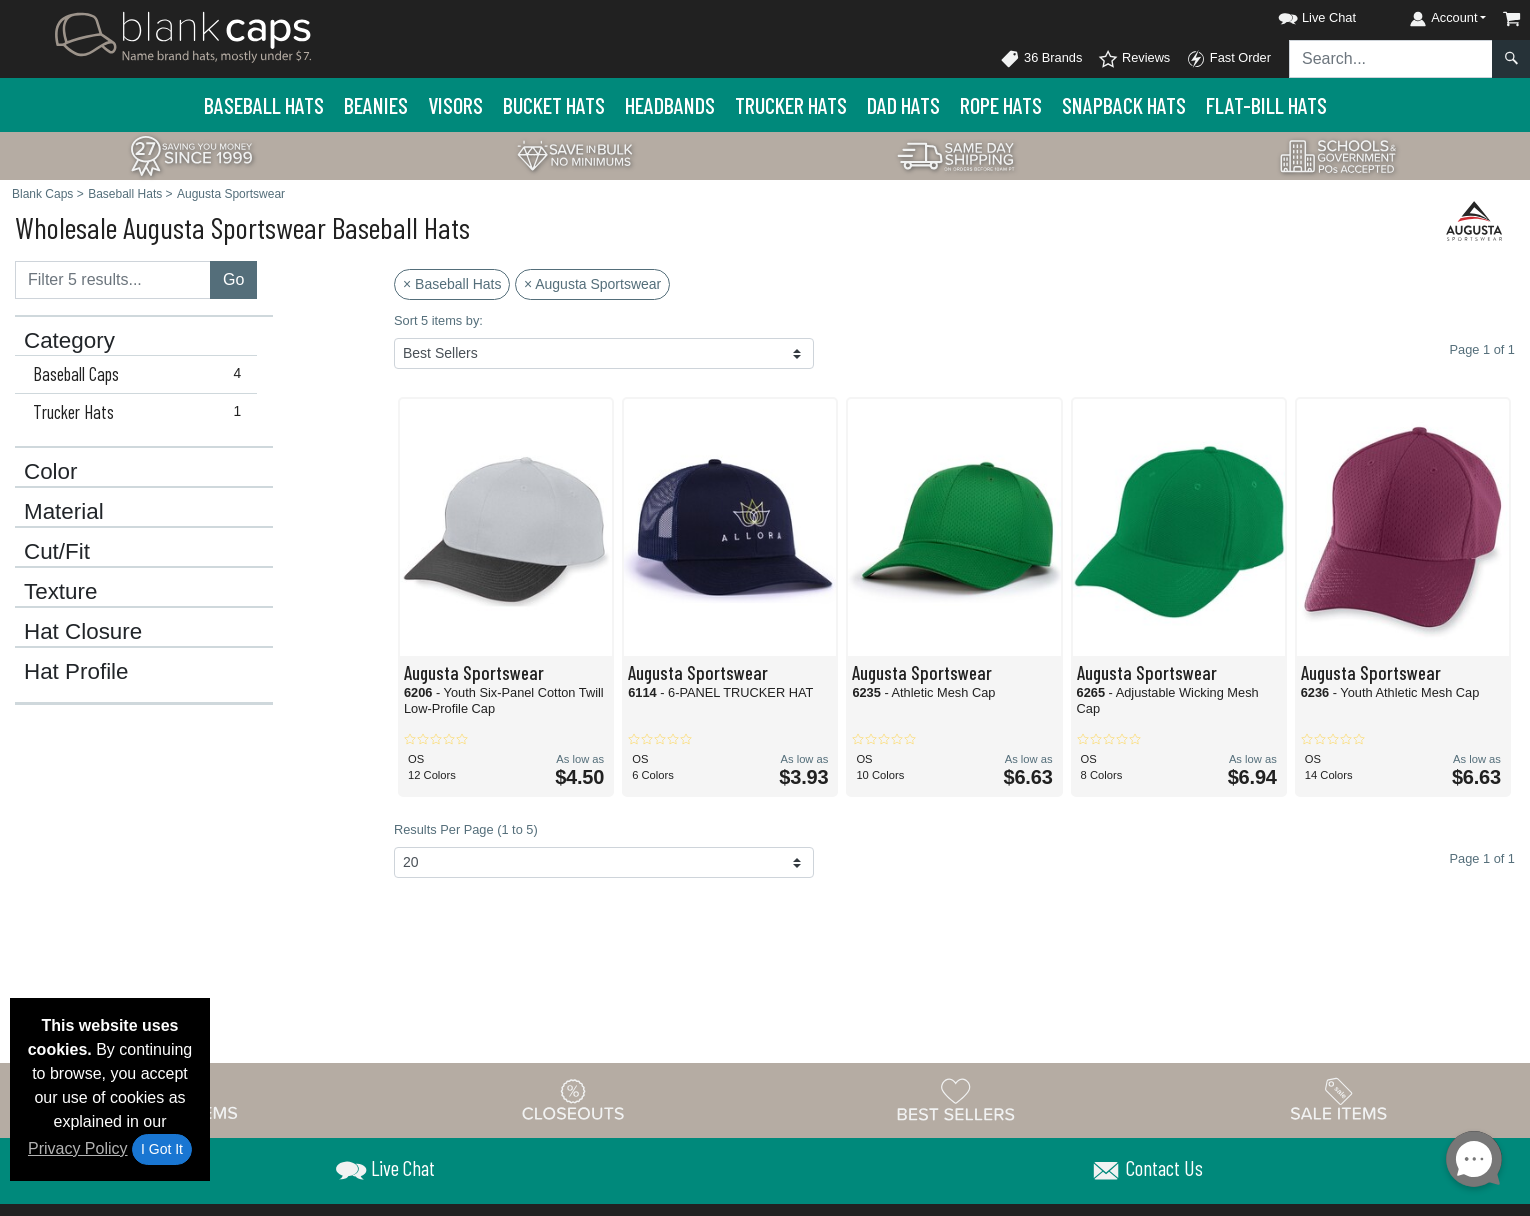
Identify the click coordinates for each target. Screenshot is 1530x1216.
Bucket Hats (554, 105)
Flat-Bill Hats (1266, 105)
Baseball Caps (141, 374)
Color (51, 472)
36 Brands (1041, 59)
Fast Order (1228, 59)
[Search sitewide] (1391, 59)
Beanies (376, 105)
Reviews (1134, 59)
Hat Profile (76, 672)
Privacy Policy (78, 1148)
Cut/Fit (57, 552)
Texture (60, 592)
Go (233, 279)
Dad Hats (903, 105)
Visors (455, 105)
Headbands (670, 105)
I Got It (162, 1149)
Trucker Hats (791, 105)
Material (64, 512)
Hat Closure (83, 632)
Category (69, 341)
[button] (1299, 14)
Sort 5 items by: (438, 320)
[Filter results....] (113, 280)
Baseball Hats (264, 105)
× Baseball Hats (452, 284)
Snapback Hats (1124, 105)
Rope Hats (1001, 105)
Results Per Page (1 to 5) (466, 829)
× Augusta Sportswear (592, 284)
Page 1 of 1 (1482, 858)
